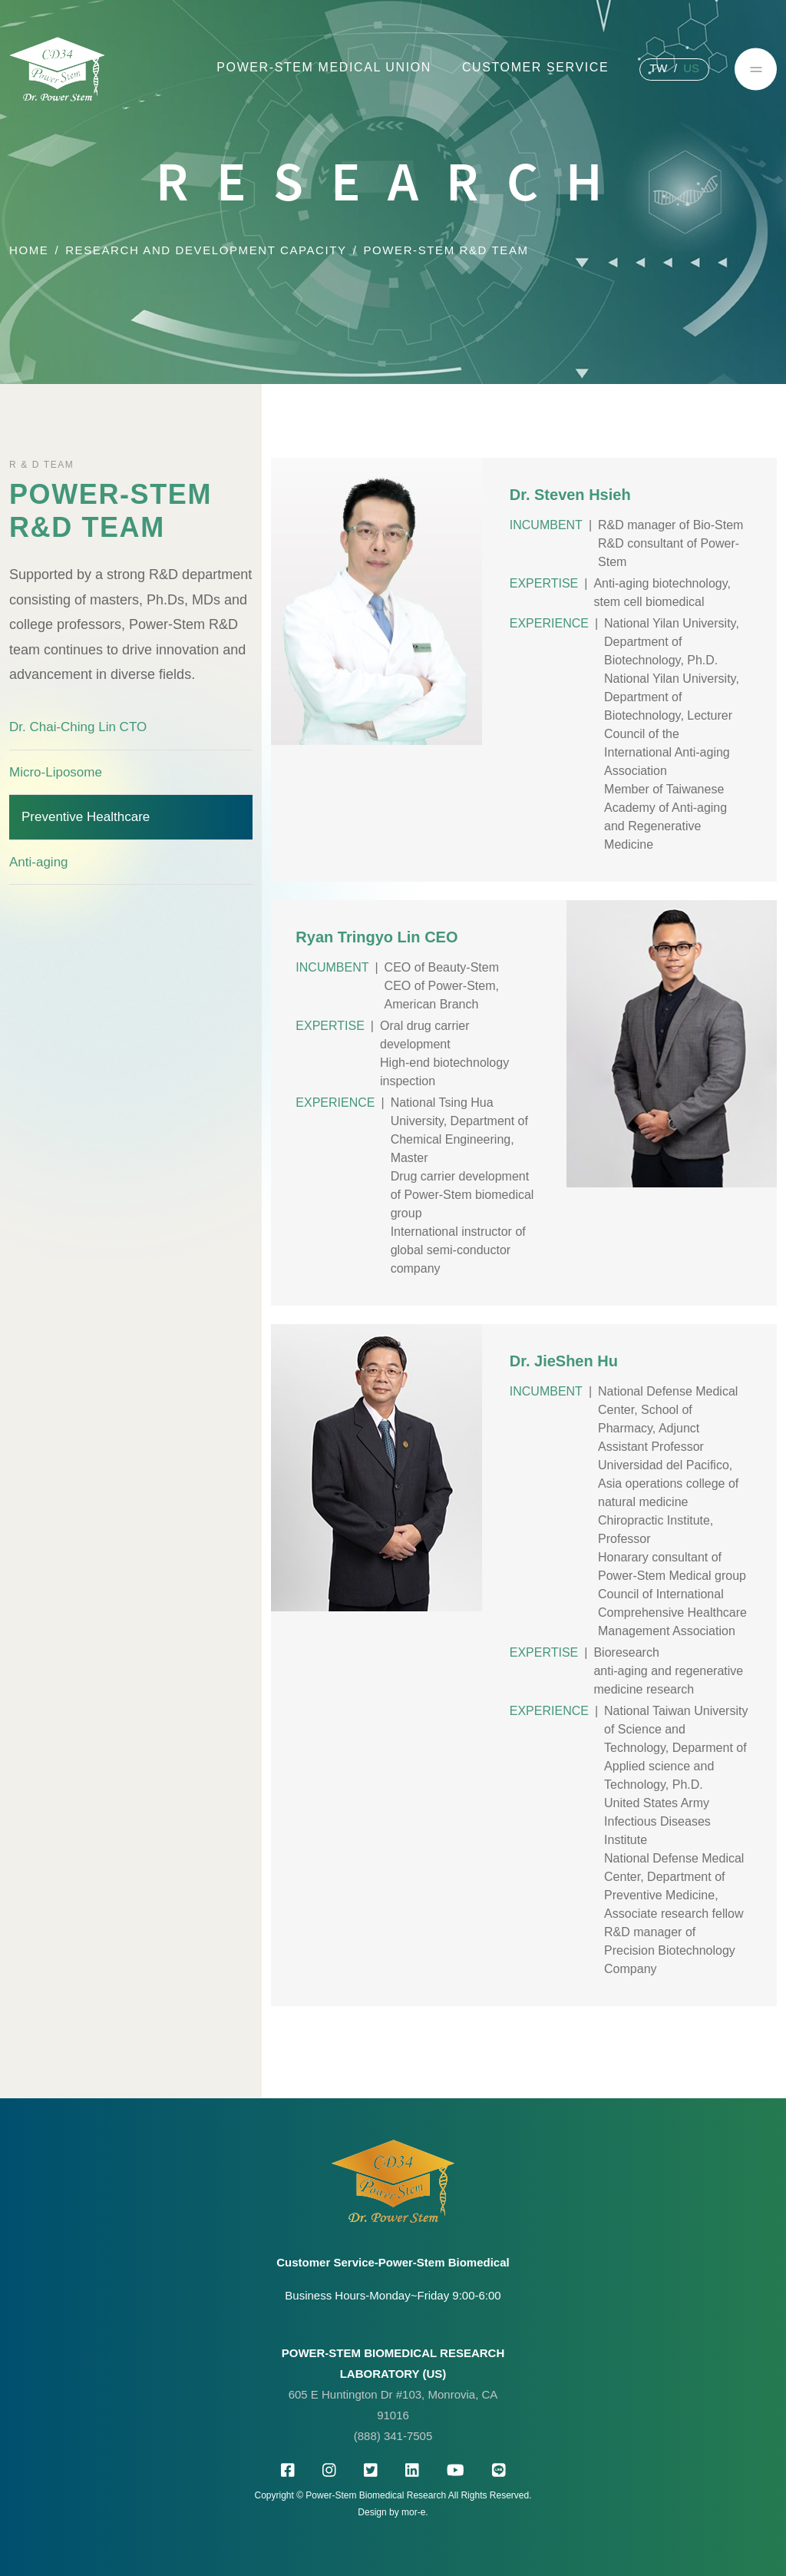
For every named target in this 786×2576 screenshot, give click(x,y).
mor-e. (414, 2512)
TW (658, 67)
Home (28, 250)
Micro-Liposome (55, 772)
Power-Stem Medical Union (323, 67)
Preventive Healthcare (85, 817)
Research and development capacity (205, 250)
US (691, 67)
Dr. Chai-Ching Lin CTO (78, 727)
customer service (535, 67)
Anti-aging (38, 862)
